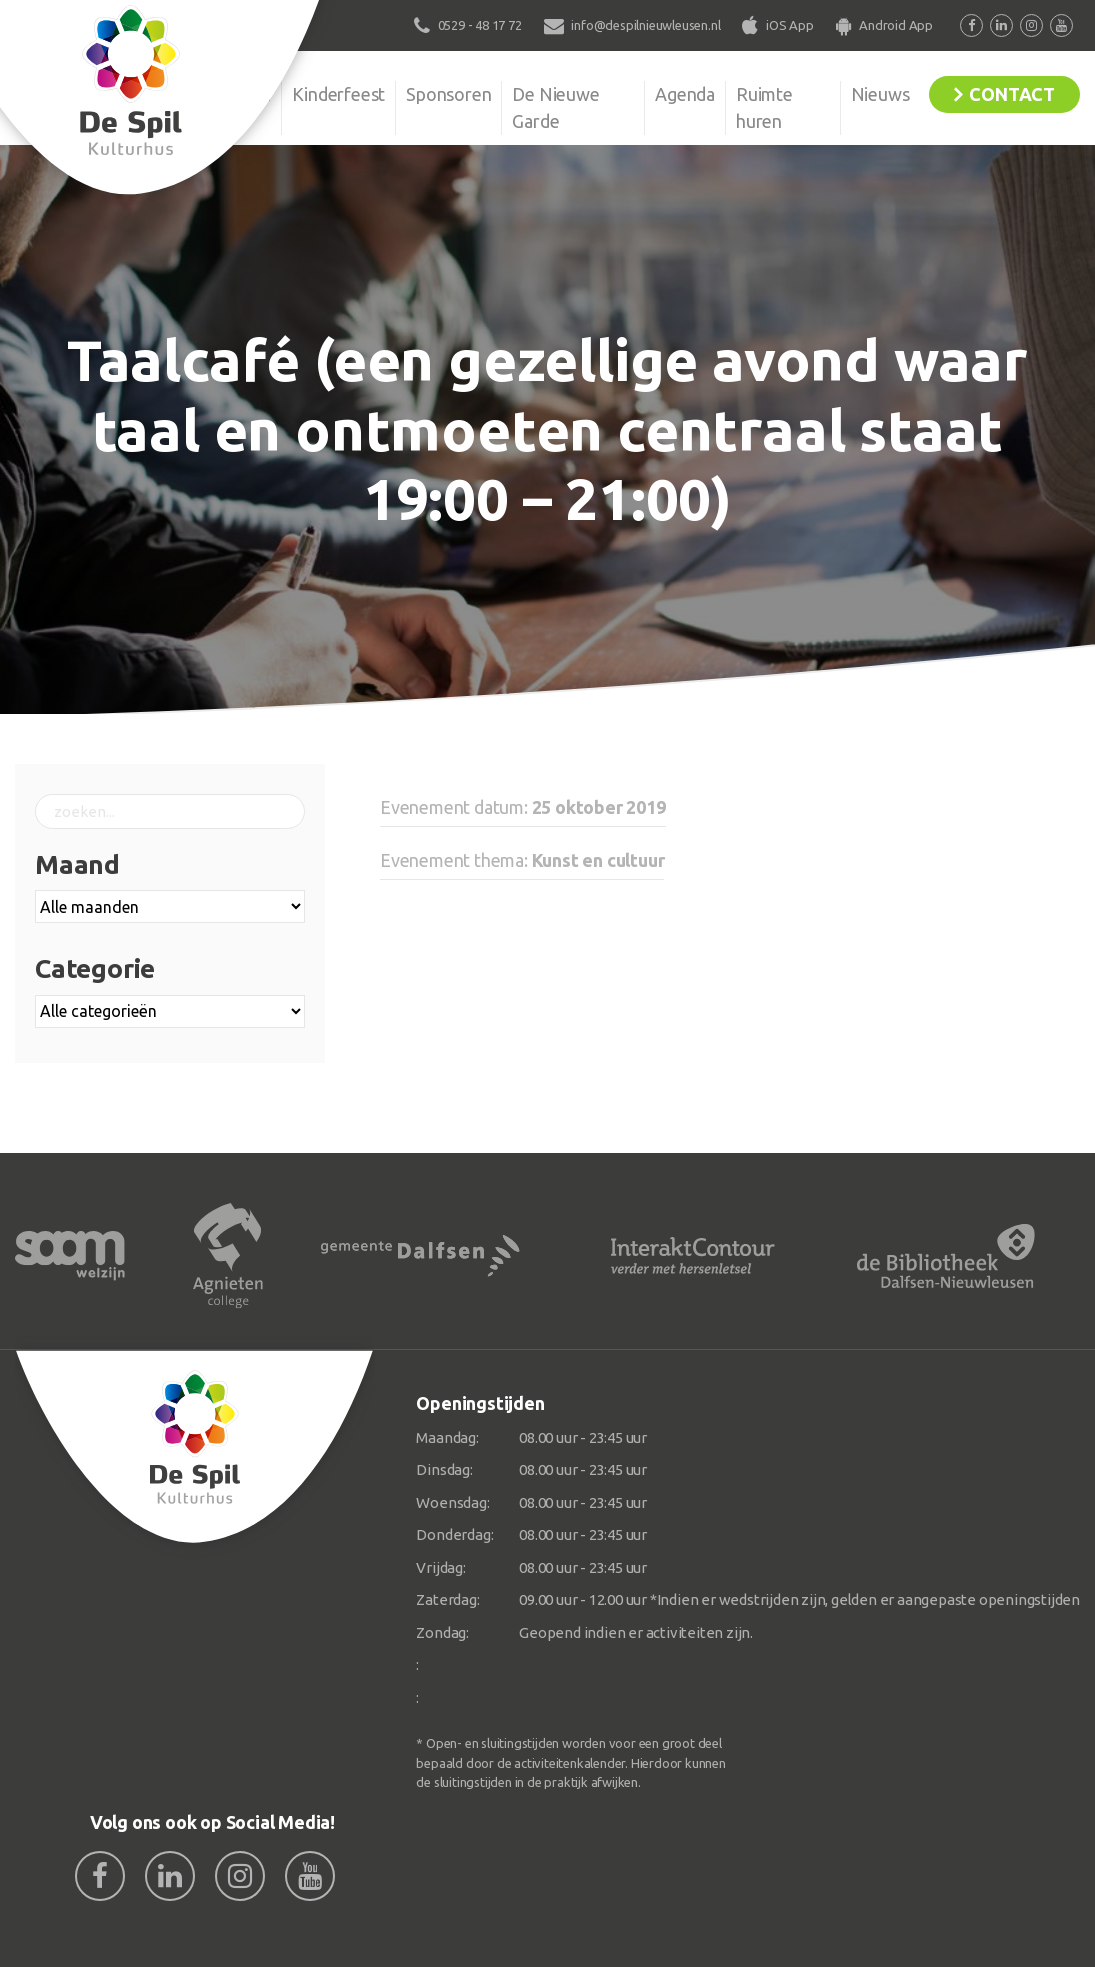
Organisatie (227, 94)
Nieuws (880, 94)
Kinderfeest (338, 94)
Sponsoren (448, 94)
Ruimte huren (764, 107)
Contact (1012, 94)
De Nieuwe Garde (555, 107)
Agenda (685, 94)
